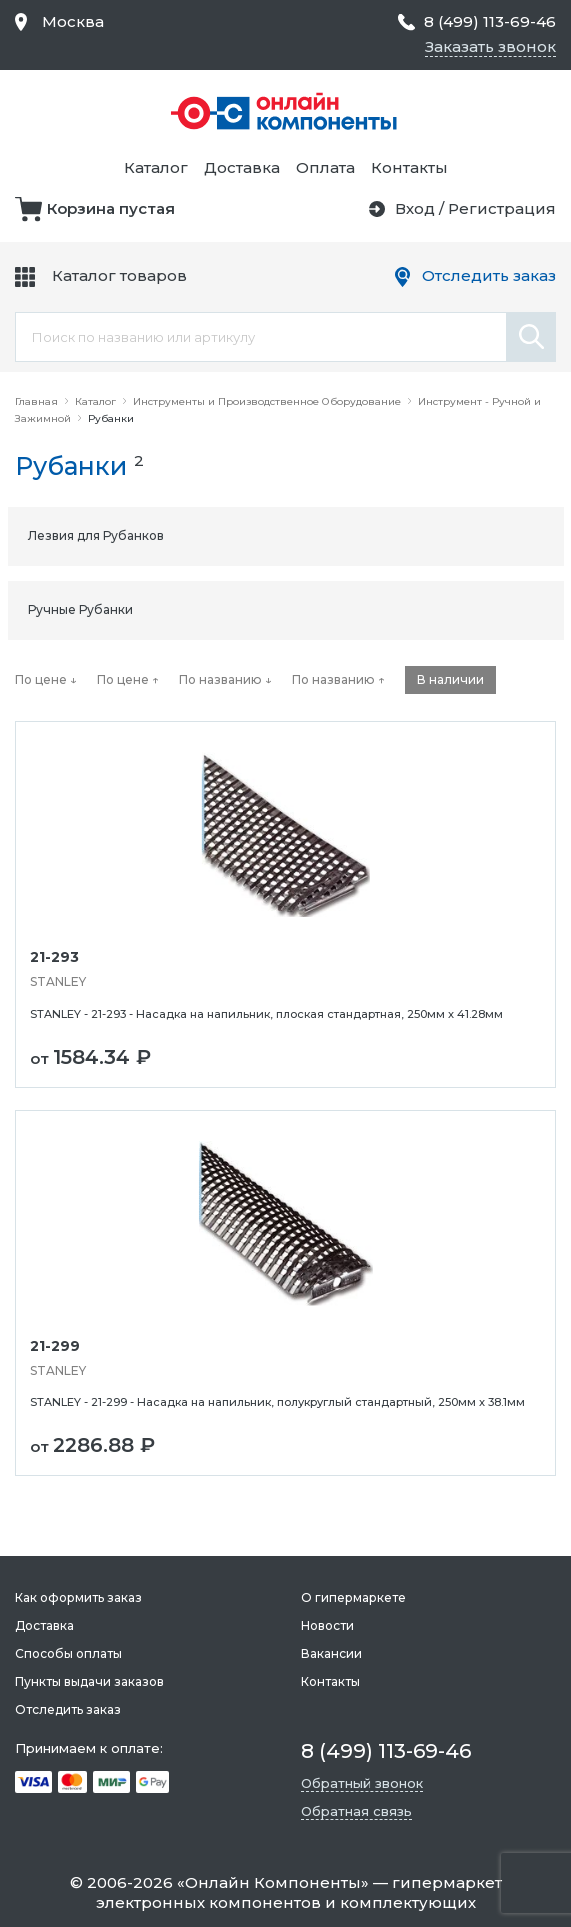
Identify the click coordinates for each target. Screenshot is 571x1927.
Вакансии (331, 1653)
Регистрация (502, 208)
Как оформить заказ (78, 1597)
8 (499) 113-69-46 (490, 21)
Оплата (325, 167)
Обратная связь (356, 1811)
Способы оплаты (68, 1653)
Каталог (156, 167)
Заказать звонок (490, 46)
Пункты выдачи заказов (89, 1681)
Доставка (242, 167)
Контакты (409, 167)
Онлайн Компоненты (273, 1882)
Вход (415, 208)
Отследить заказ (489, 275)
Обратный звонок (362, 1783)
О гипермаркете (353, 1597)
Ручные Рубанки (80, 609)
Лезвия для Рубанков (96, 535)
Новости (327, 1625)
